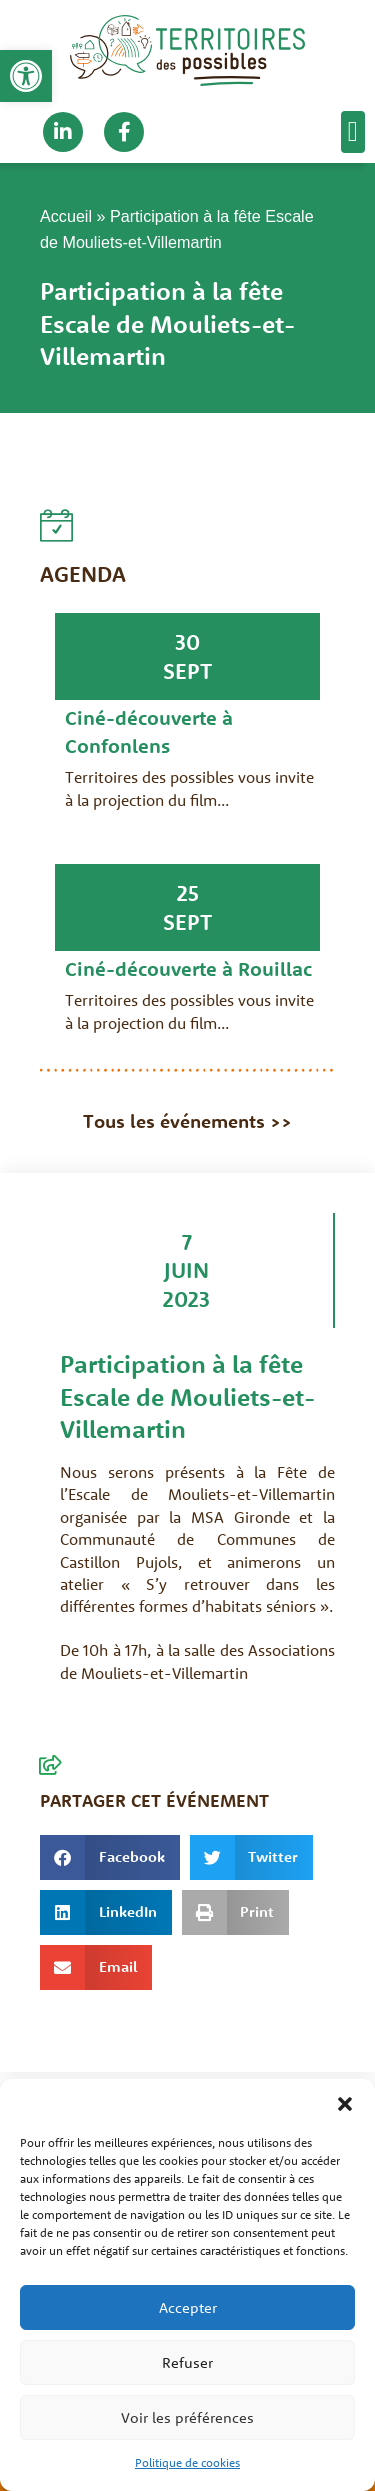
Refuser (187, 2362)
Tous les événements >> (187, 1121)
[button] (26, 76)
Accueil (66, 216)
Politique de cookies (187, 2462)
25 (188, 893)
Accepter (188, 2307)
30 (187, 642)
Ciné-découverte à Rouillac (188, 968)
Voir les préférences (187, 2417)
